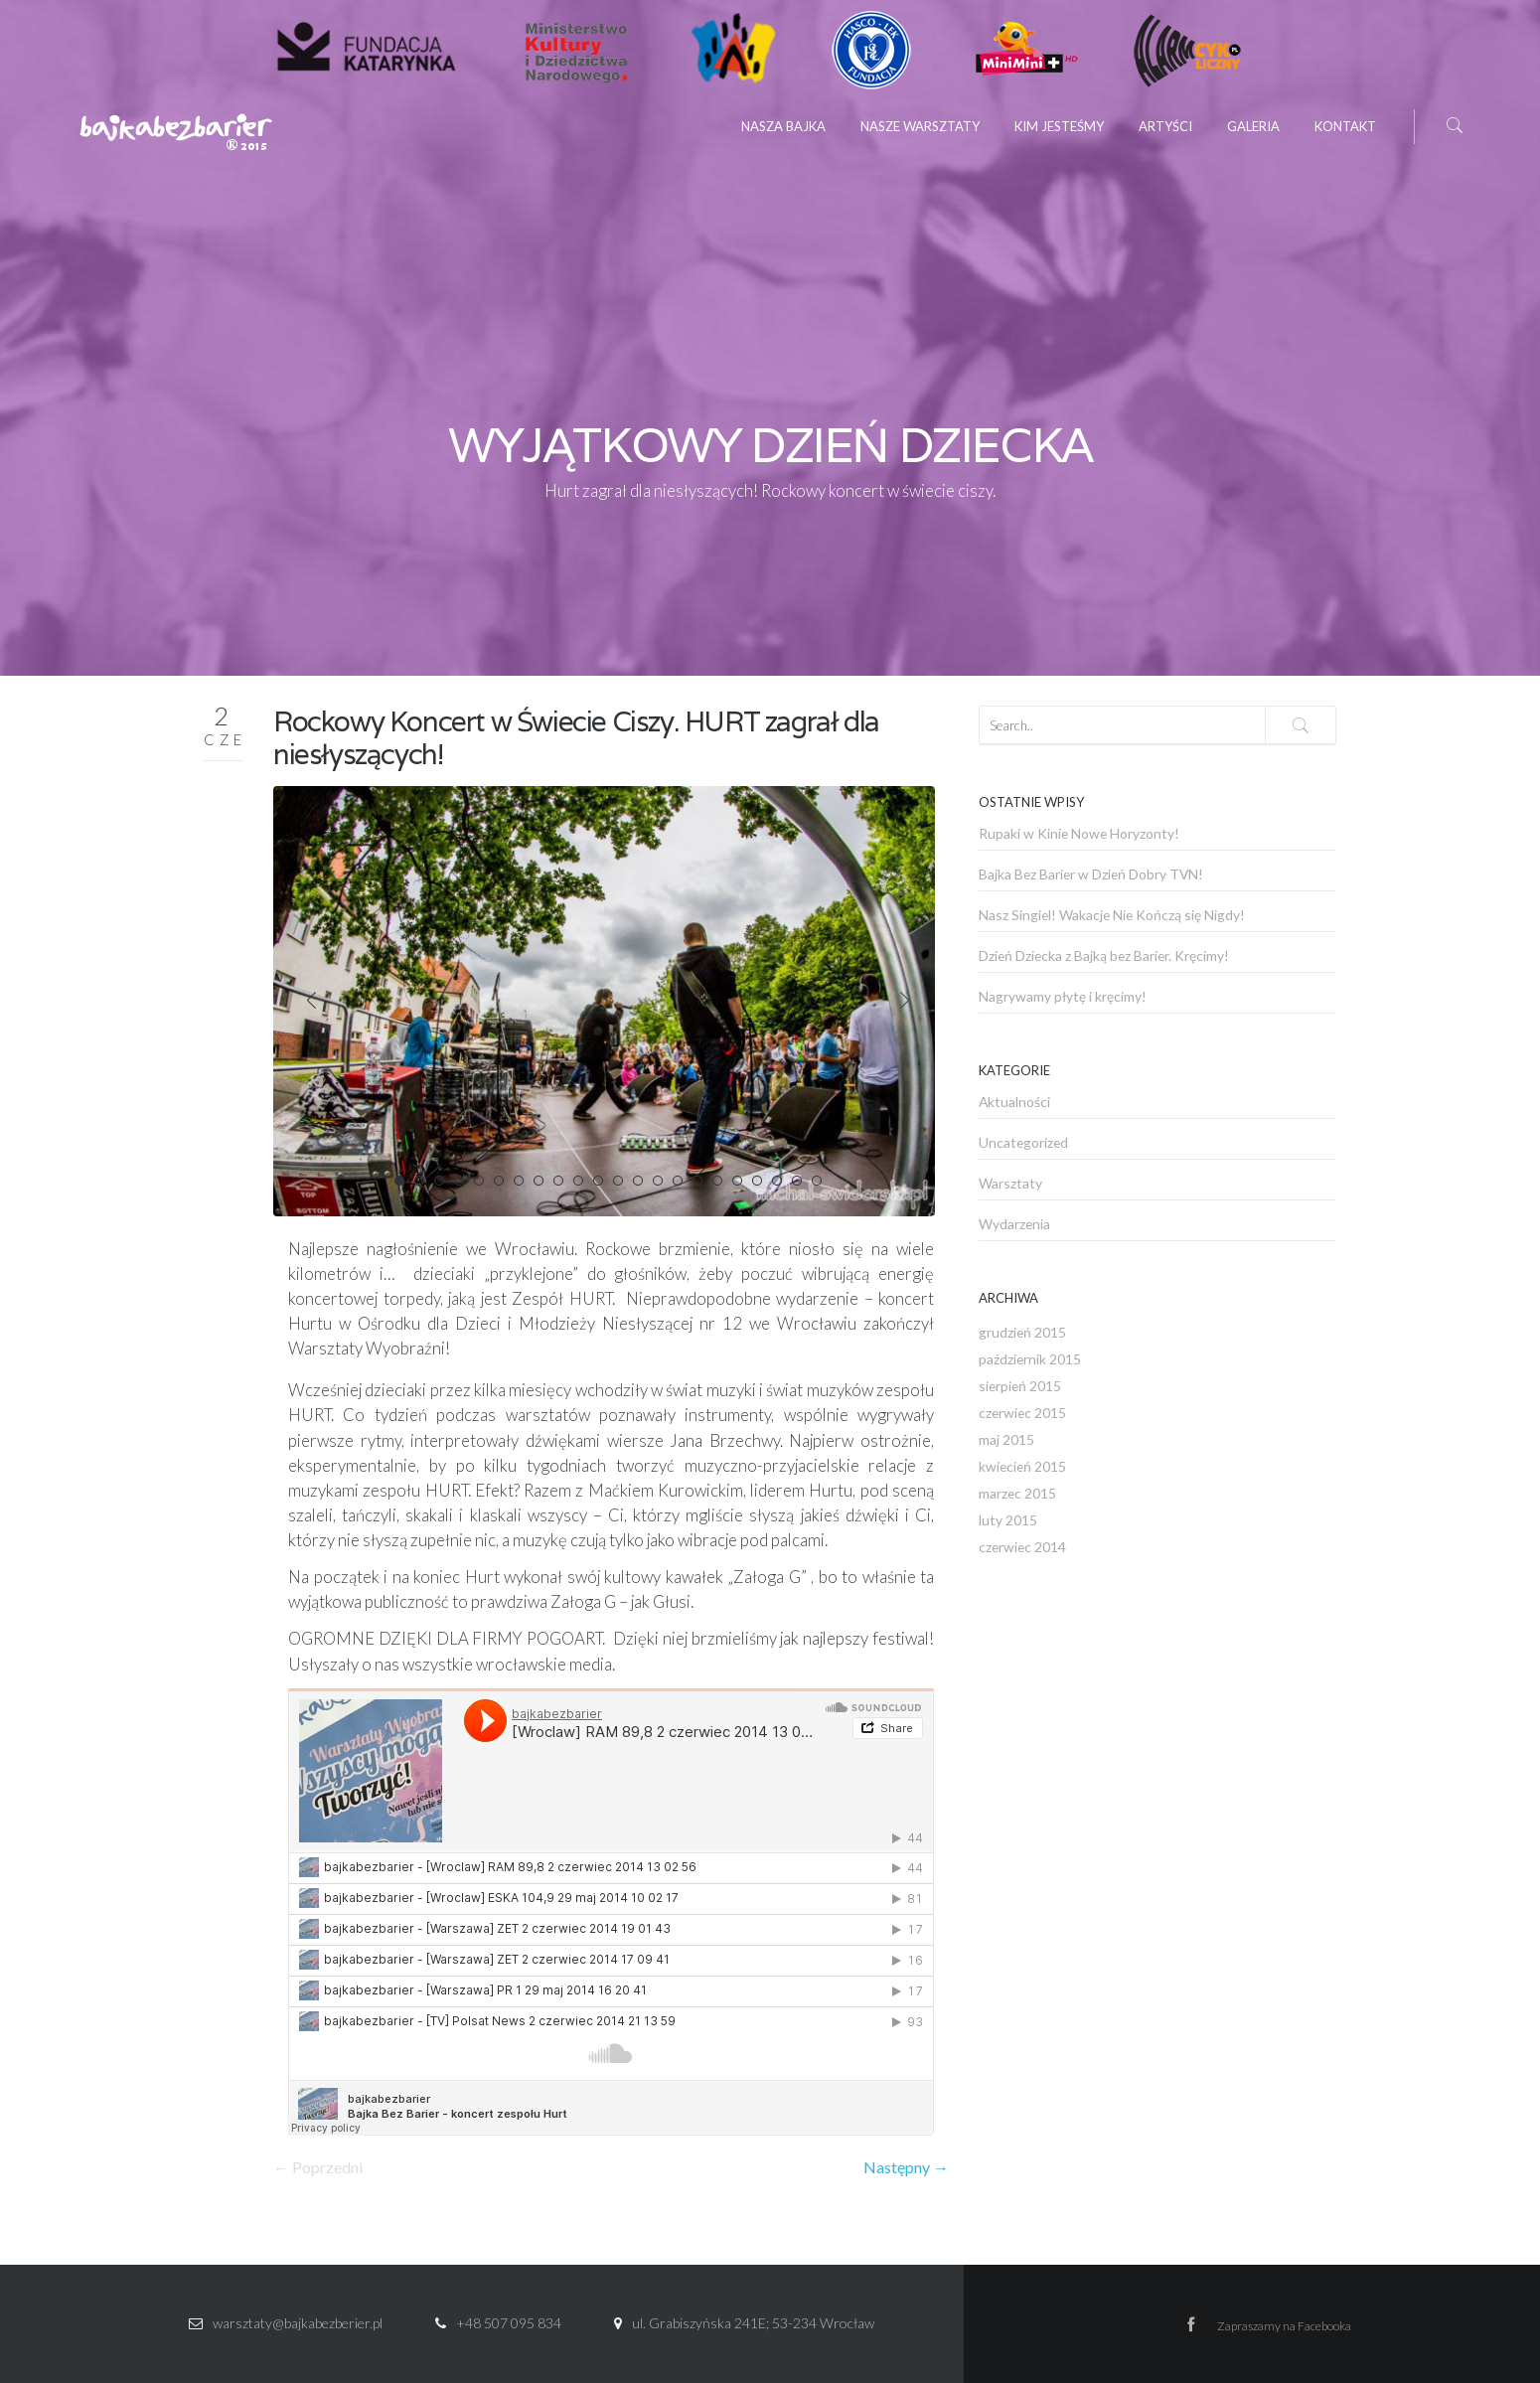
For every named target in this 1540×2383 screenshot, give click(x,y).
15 (678, 1181)
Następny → (906, 2166)
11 (598, 1181)
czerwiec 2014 (1022, 1546)
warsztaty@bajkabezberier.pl (298, 2322)
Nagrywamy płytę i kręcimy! (1063, 996)
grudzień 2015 (1022, 1332)
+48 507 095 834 (508, 2322)
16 (697, 1181)
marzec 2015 (1017, 1493)
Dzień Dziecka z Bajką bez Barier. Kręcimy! (1104, 955)
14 (658, 1181)
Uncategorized (1023, 1142)
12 (618, 1181)
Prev (311, 1000)
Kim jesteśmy (1059, 126)
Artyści (1165, 126)
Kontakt (1345, 126)
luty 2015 (1008, 1519)
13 (638, 1181)
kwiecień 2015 (1022, 1466)
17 (717, 1181)
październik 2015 (1030, 1358)
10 (578, 1181)
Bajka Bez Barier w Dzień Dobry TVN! (1091, 874)
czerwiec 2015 (1022, 1412)
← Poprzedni (318, 2166)
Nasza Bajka (783, 126)
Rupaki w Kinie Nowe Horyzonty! (1079, 833)
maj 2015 (1006, 1439)
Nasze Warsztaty (920, 126)
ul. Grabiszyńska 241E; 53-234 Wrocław (753, 2322)
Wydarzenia (1014, 1223)
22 (817, 1181)
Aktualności (1014, 1101)
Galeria (1253, 126)
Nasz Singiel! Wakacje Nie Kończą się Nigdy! (1112, 914)
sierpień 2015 (1020, 1385)
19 (757, 1181)
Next (904, 1000)
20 (777, 1181)
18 (737, 1181)
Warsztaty (1010, 1183)
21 (797, 1181)
